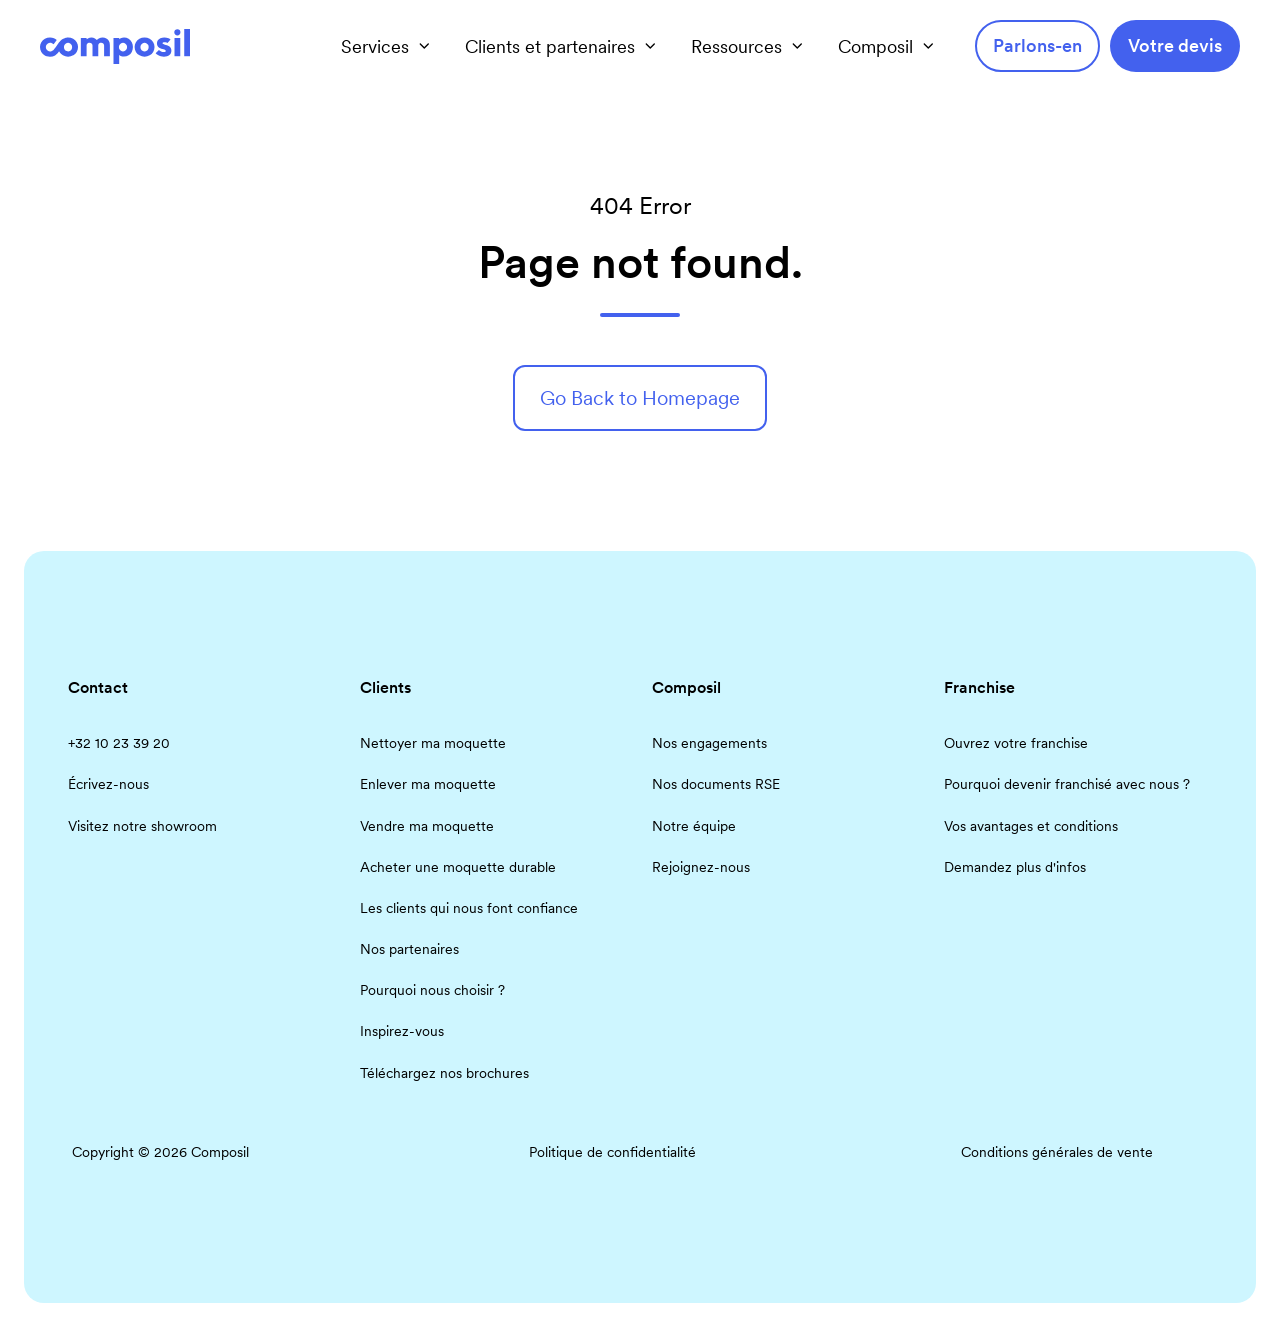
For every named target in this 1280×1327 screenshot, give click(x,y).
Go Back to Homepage (640, 398)
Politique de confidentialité (612, 1152)
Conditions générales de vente (1057, 1152)
